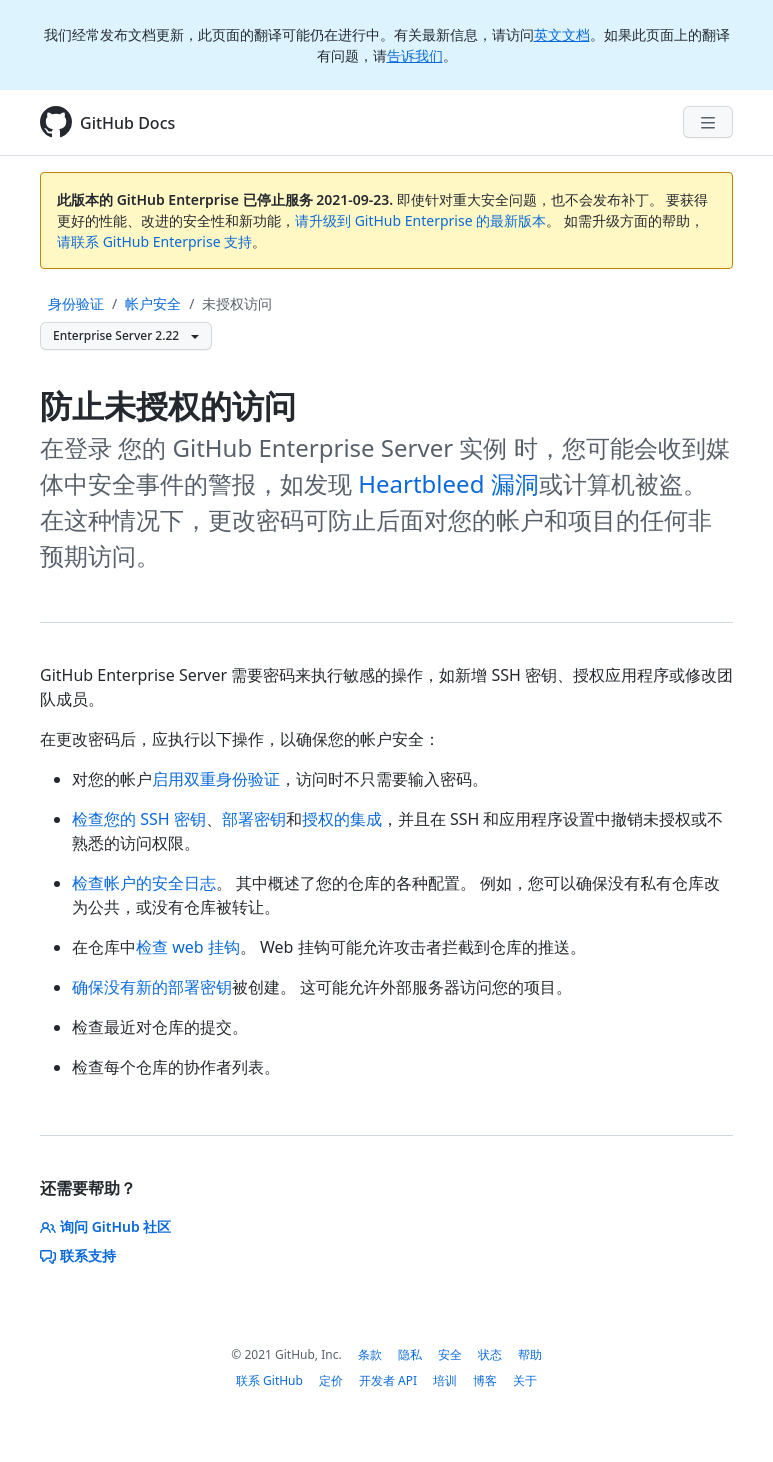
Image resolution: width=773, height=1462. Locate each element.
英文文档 (562, 34)
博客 (485, 1380)
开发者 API (388, 1380)
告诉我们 (415, 55)
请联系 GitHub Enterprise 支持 (154, 241)
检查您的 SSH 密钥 (139, 819)
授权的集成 (342, 819)
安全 (450, 1354)
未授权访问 (237, 303)
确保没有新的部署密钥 (152, 987)
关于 (525, 1380)
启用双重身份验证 (216, 779)
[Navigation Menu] (708, 122)
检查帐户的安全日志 (144, 883)
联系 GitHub (269, 1380)
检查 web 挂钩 (188, 947)
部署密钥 (254, 819)
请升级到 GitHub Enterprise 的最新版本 (420, 220)
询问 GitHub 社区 (105, 1226)
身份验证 (76, 303)
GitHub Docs (127, 123)
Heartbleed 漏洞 (448, 483)
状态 (490, 1354)
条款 (370, 1354)
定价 (331, 1380)
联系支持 (78, 1255)
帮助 (530, 1354)
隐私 (410, 1354)
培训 (445, 1380)
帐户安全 (153, 303)
